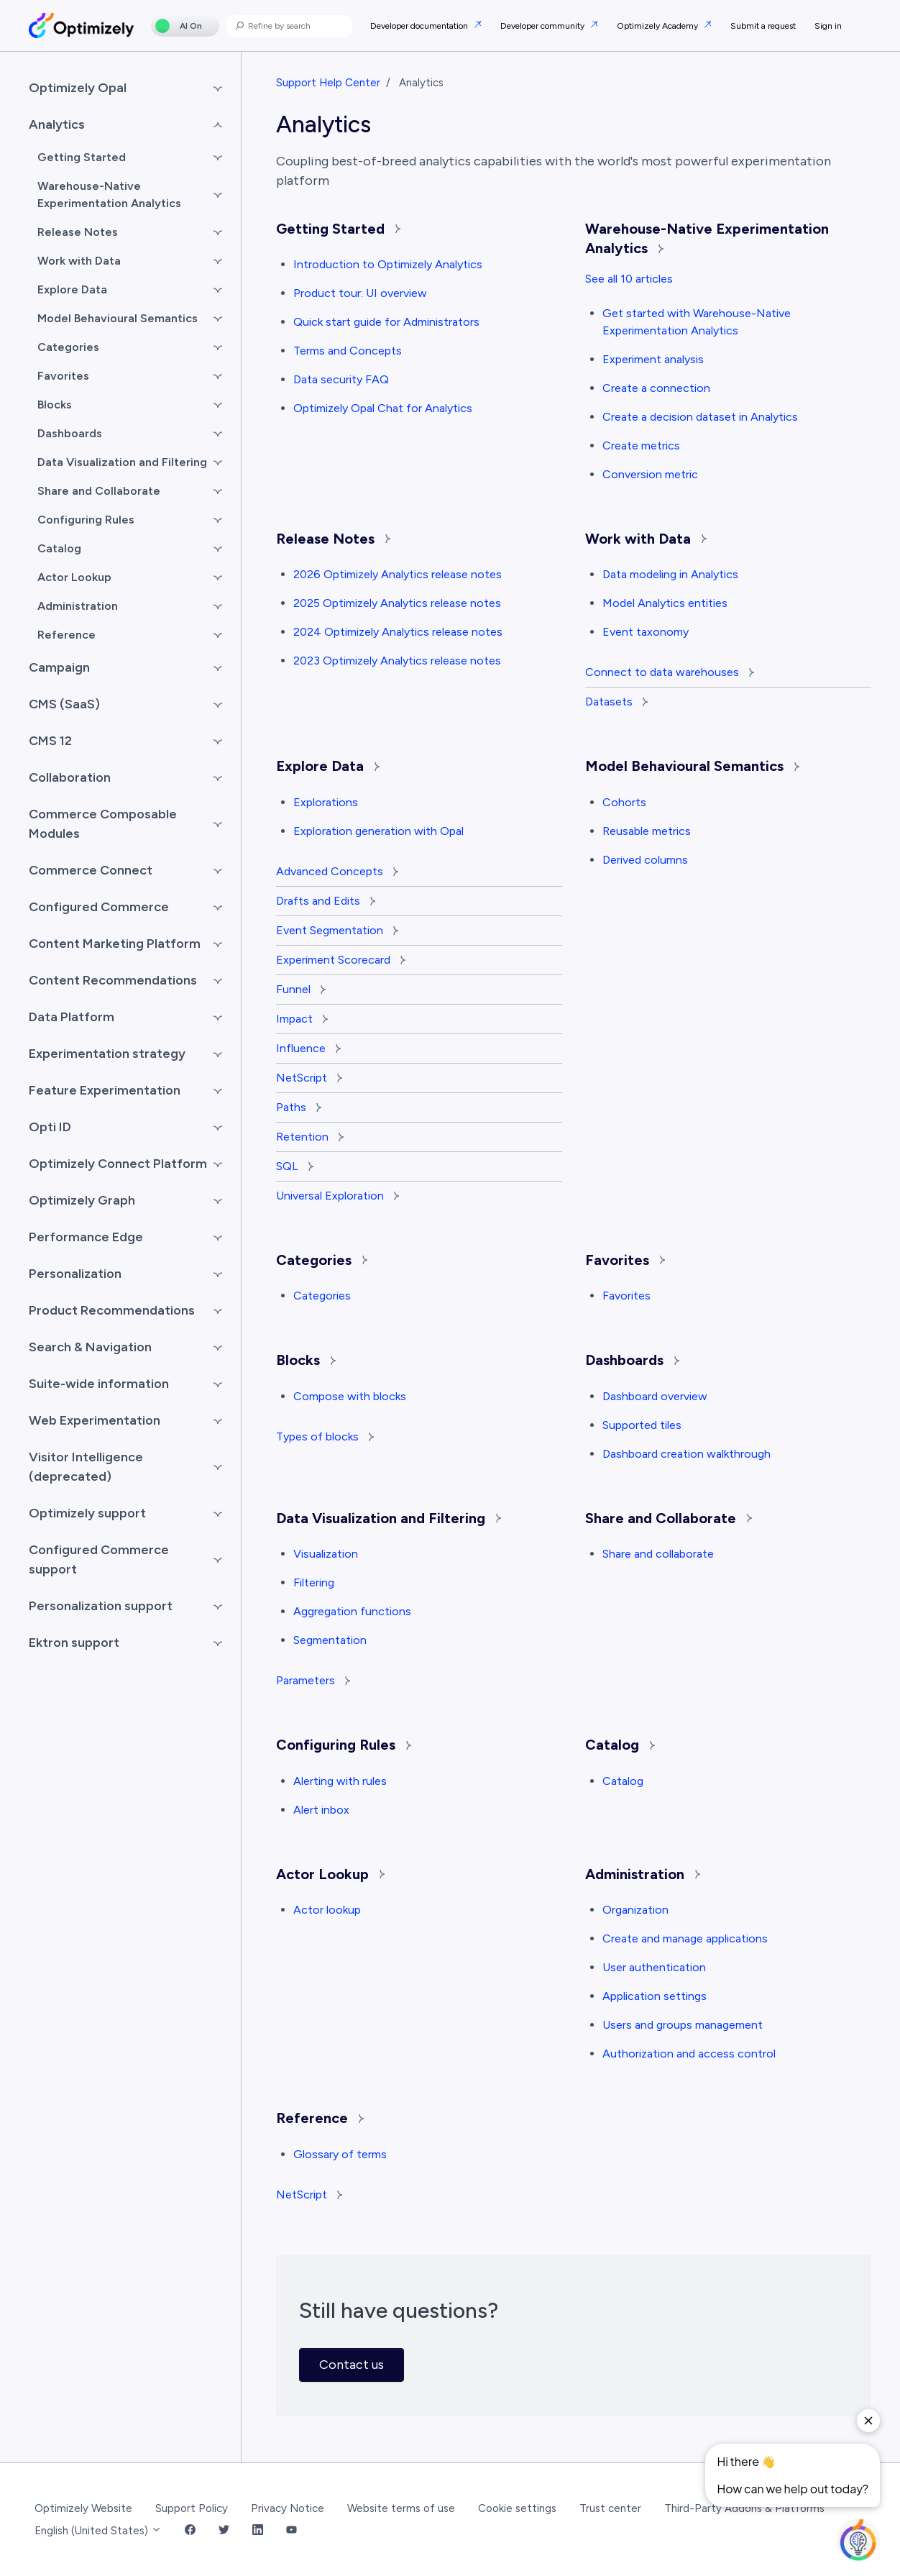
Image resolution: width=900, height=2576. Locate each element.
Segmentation (330, 1640)
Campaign (59, 667)
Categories (321, 1260)
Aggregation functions (352, 1611)
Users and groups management (682, 2025)
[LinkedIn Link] (258, 2531)
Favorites (625, 1260)
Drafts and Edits (325, 901)
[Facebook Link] (190, 2531)
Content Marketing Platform (115, 943)
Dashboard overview (654, 1396)
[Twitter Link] (224, 2531)
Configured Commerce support (99, 1559)
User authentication (654, 1967)
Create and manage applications (685, 1938)
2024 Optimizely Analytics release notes (397, 632)
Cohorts (624, 802)
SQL (294, 1166)
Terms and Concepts (347, 350)
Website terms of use (401, 2508)
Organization (635, 1910)
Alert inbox (321, 1810)
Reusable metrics (646, 831)
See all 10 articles (629, 279)
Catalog (620, 1744)
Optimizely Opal (78, 88)
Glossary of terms (340, 2154)
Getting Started (338, 228)
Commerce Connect (90, 870)
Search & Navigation (90, 1347)
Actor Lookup (330, 1874)
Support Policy (191, 2508)
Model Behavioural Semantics (692, 766)
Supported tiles (641, 1425)
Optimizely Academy (658, 26)
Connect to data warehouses (669, 672)
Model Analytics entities (664, 603)
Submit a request (763, 26)
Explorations (325, 802)
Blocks (306, 1360)
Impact (302, 1019)
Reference (320, 2118)
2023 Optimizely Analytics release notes (397, 660)
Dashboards (632, 1360)
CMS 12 (50, 741)
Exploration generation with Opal (378, 831)
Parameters (313, 1680)
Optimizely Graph (82, 1200)
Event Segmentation (337, 930)
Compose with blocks (349, 1396)
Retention (310, 1136)
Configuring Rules (343, 1744)
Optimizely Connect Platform (118, 1163)
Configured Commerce (99, 907)
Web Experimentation (94, 1420)
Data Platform (71, 1017)
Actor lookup (327, 1910)
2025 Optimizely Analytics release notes (397, 603)
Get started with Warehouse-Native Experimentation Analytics (696, 321)
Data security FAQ (341, 379)
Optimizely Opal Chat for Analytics (382, 408)
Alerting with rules (340, 1781)
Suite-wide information (99, 1384)
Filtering (313, 1582)
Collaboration (70, 777)
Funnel (301, 989)
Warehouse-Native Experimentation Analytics (109, 194)
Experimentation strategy (107, 1053)
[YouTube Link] (291, 2531)
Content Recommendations (113, 980)
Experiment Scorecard (340, 960)
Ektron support (74, 1642)
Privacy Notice (287, 2508)
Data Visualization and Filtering (388, 1518)
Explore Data (328, 766)
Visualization (325, 1554)
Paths (298, 1107)
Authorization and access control (689, 2053)
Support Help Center (328, 82)
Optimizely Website (83, 2508)
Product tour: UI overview (360, 293)
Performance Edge (86, 1237)
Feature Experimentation (104, 1090)
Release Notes (333, 538)
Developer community (543, 26)
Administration (642, 1874)
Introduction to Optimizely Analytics (387, 264)
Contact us (351, 2364)
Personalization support (101, 1606)
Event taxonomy (645, 632)
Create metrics (641, 445)
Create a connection (656, 388)
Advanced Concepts (337, 871)
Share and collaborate (658, 1554)
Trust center (610, 2508)
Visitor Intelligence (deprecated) (86, 1466)
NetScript (309, 1077)
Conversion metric (650, 474)
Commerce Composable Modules (103, 823)
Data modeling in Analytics (670, 574)
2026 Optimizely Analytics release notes (397, 574)
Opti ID (50, 1127)
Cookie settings (517, 2508)
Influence (308, 1048)
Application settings (654, 1996)
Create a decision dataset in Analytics (700, 417)
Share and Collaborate (668, 1518)
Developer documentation (420, 26)
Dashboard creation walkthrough (686, 1454)
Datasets (616, 701)
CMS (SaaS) (64, 704)
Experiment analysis (653, 359)
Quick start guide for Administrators (386, 322)
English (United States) (98, 2530)
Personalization (75, 1274)
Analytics (57, 124)
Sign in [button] (828, 26)
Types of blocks (325, 1436)
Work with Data (646, 538)
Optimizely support (87, 1513)
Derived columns (645, 860)
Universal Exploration (337, 1195)
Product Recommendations (112, 1310)
